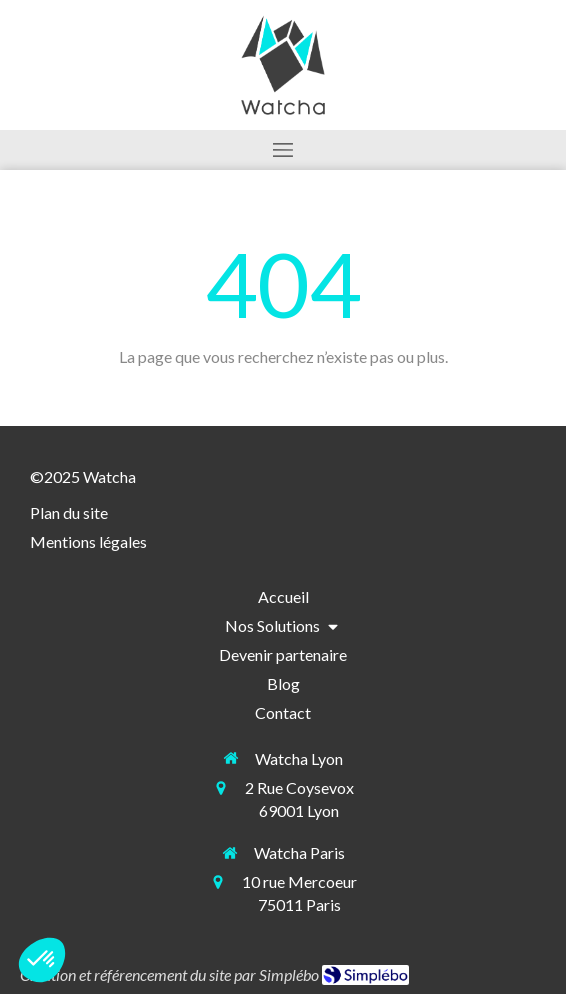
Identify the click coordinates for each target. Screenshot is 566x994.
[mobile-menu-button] (283, 150)
